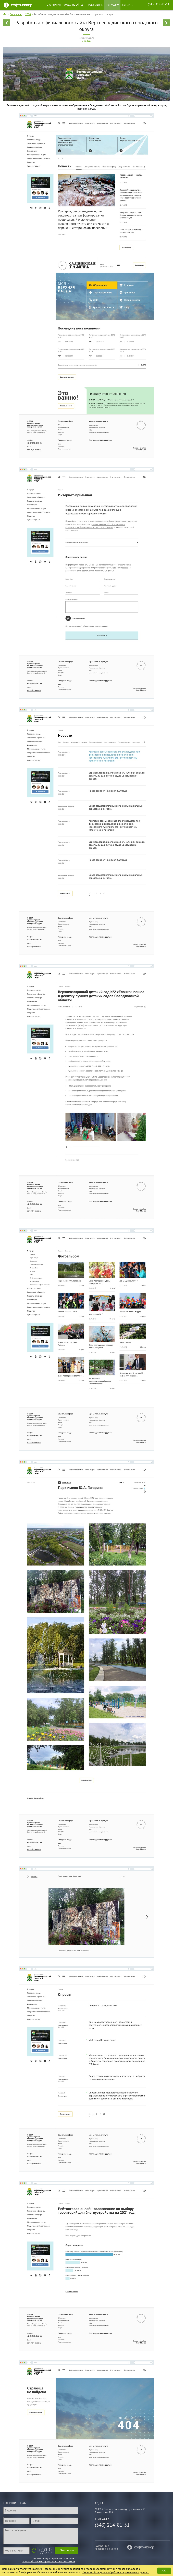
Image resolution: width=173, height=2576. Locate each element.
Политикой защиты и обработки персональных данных (48, 2561)
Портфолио (112, 5)
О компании (54, 5)
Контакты (127, 5)
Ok (164, 2570)
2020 (28, 14)
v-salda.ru (86, 41)
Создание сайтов (73, 5)
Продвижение (95, 5)
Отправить (67, 2550)
